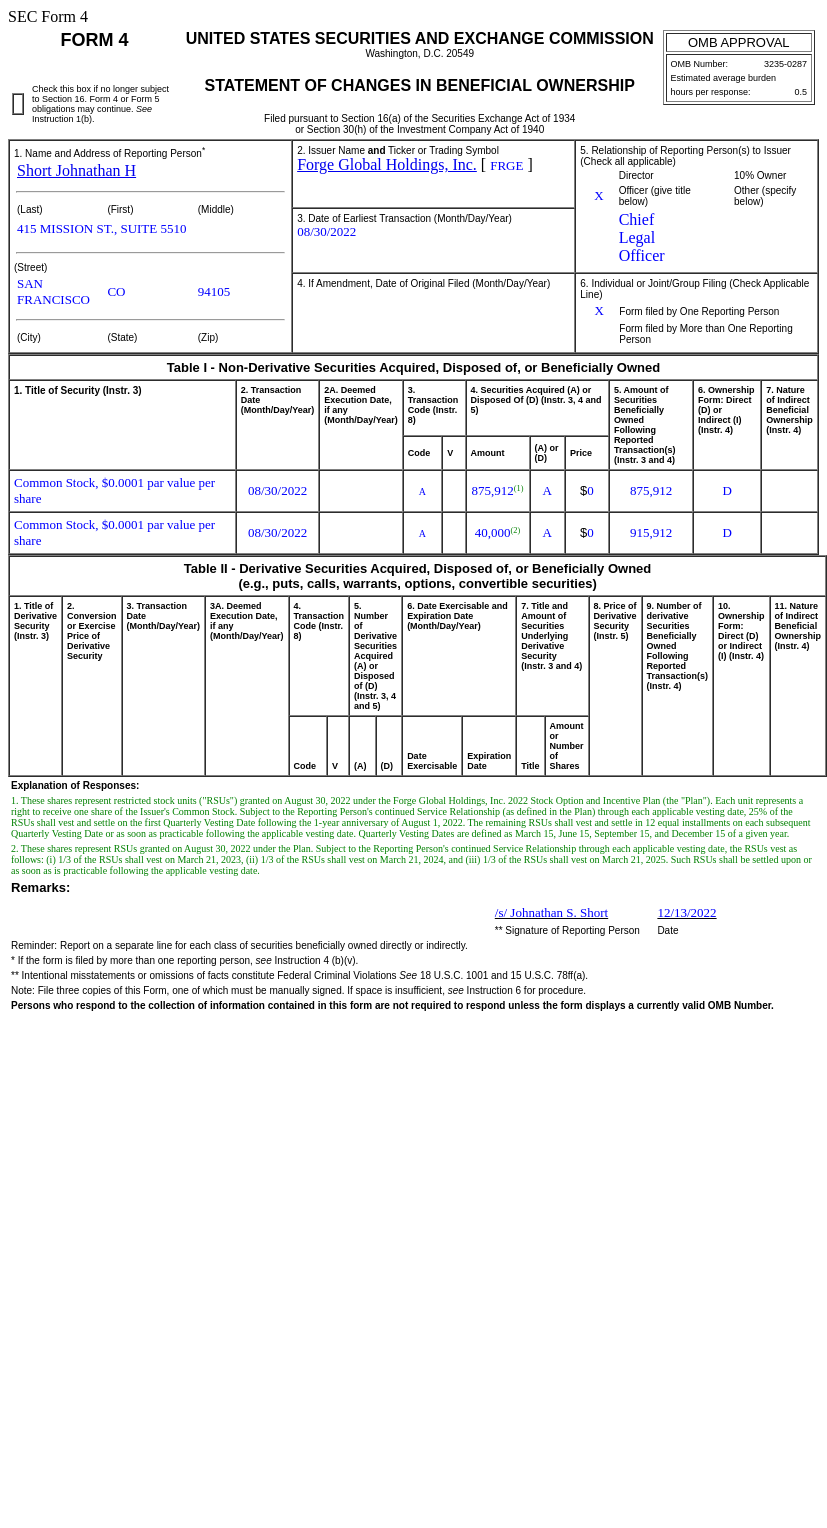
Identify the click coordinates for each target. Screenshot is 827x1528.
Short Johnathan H (76, 170)
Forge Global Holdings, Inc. (387, 164)
